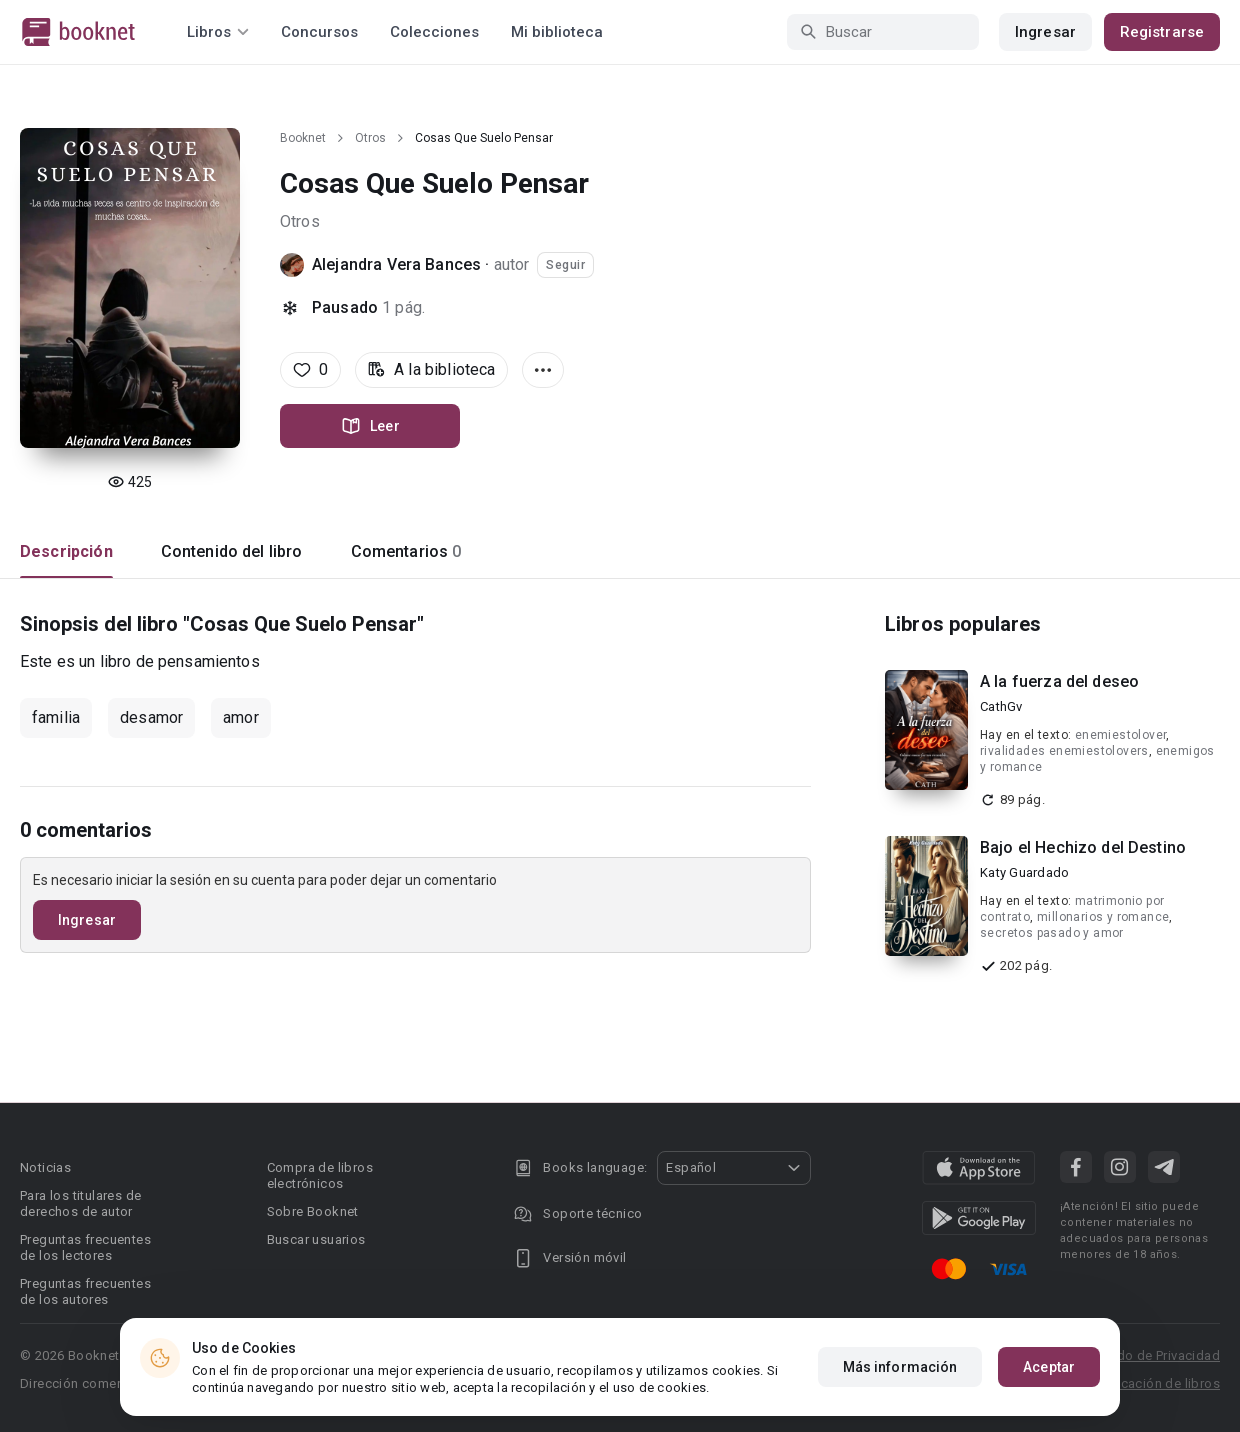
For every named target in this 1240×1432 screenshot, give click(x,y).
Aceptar (1049, 1367)
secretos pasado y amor (1052, 933)
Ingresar (1045, 32)
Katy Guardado (1024, 872)
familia (56, 717)
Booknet (303, 138)
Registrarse (1162, 32)
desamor (151, 717)
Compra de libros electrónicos (320, 1175)
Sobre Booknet (313, 1211)
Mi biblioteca (557, 32)
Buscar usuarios (316, 1239)
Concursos (319, 32)
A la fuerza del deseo (1059, 681)
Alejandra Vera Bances (396, 264)
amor (241, 717)
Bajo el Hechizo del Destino (1083, 847)
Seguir (565, 265)
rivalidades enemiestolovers (1064, 751)
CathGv (1001, 706)
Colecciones (434, 32)
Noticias (45, 1167)
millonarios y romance (1103, 917)
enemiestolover (1121, 735)
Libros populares (963, 624)
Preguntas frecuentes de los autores (85, 1291)
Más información (900, 1367)
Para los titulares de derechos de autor (80, 1203)
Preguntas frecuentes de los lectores (85, 1247)
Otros (370, 138)
